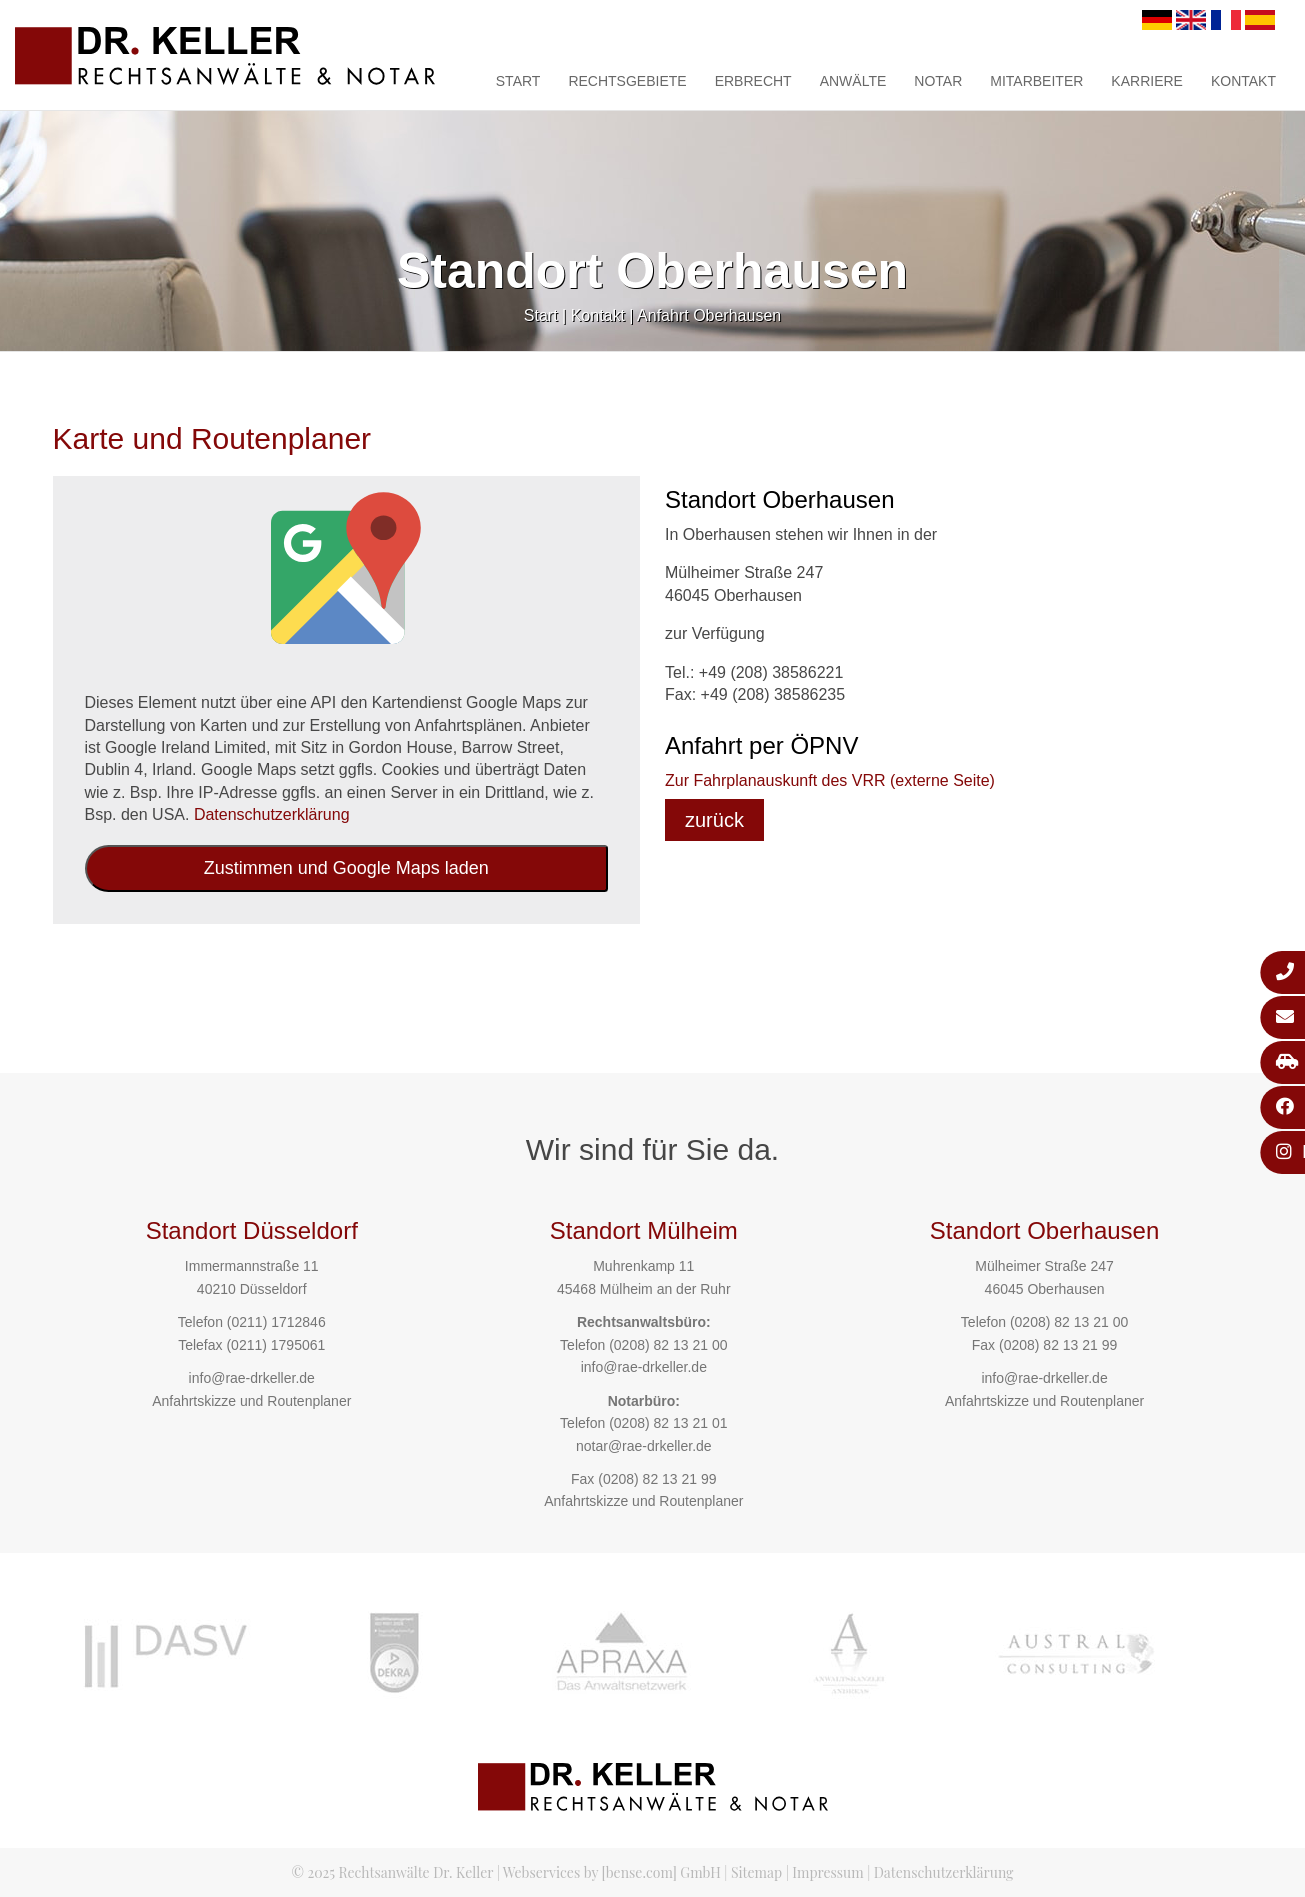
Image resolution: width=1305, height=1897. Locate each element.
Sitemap (756, 1872)
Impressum (827, 1872)
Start (518, 81)
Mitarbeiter (1036, 81)
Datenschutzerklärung (272, 814)
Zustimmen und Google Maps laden (346, 868)
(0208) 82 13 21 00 (668, 1345)
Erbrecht (753, 81)
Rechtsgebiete (627, 81)
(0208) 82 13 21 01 (668, 1423)
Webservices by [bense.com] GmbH (612, 1872)
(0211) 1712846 (276, 1322)
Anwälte (853, 81)
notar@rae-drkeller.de (644, 1446)
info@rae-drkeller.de (252, 1378)
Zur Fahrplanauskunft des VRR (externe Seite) (830, 780)
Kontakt (1243, 81)
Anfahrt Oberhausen (709, 315)
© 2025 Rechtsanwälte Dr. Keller (392, 1872)
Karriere (1147, 81)
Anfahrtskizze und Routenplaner (251, 1401)
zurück (714, 820)
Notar (938, 81)
